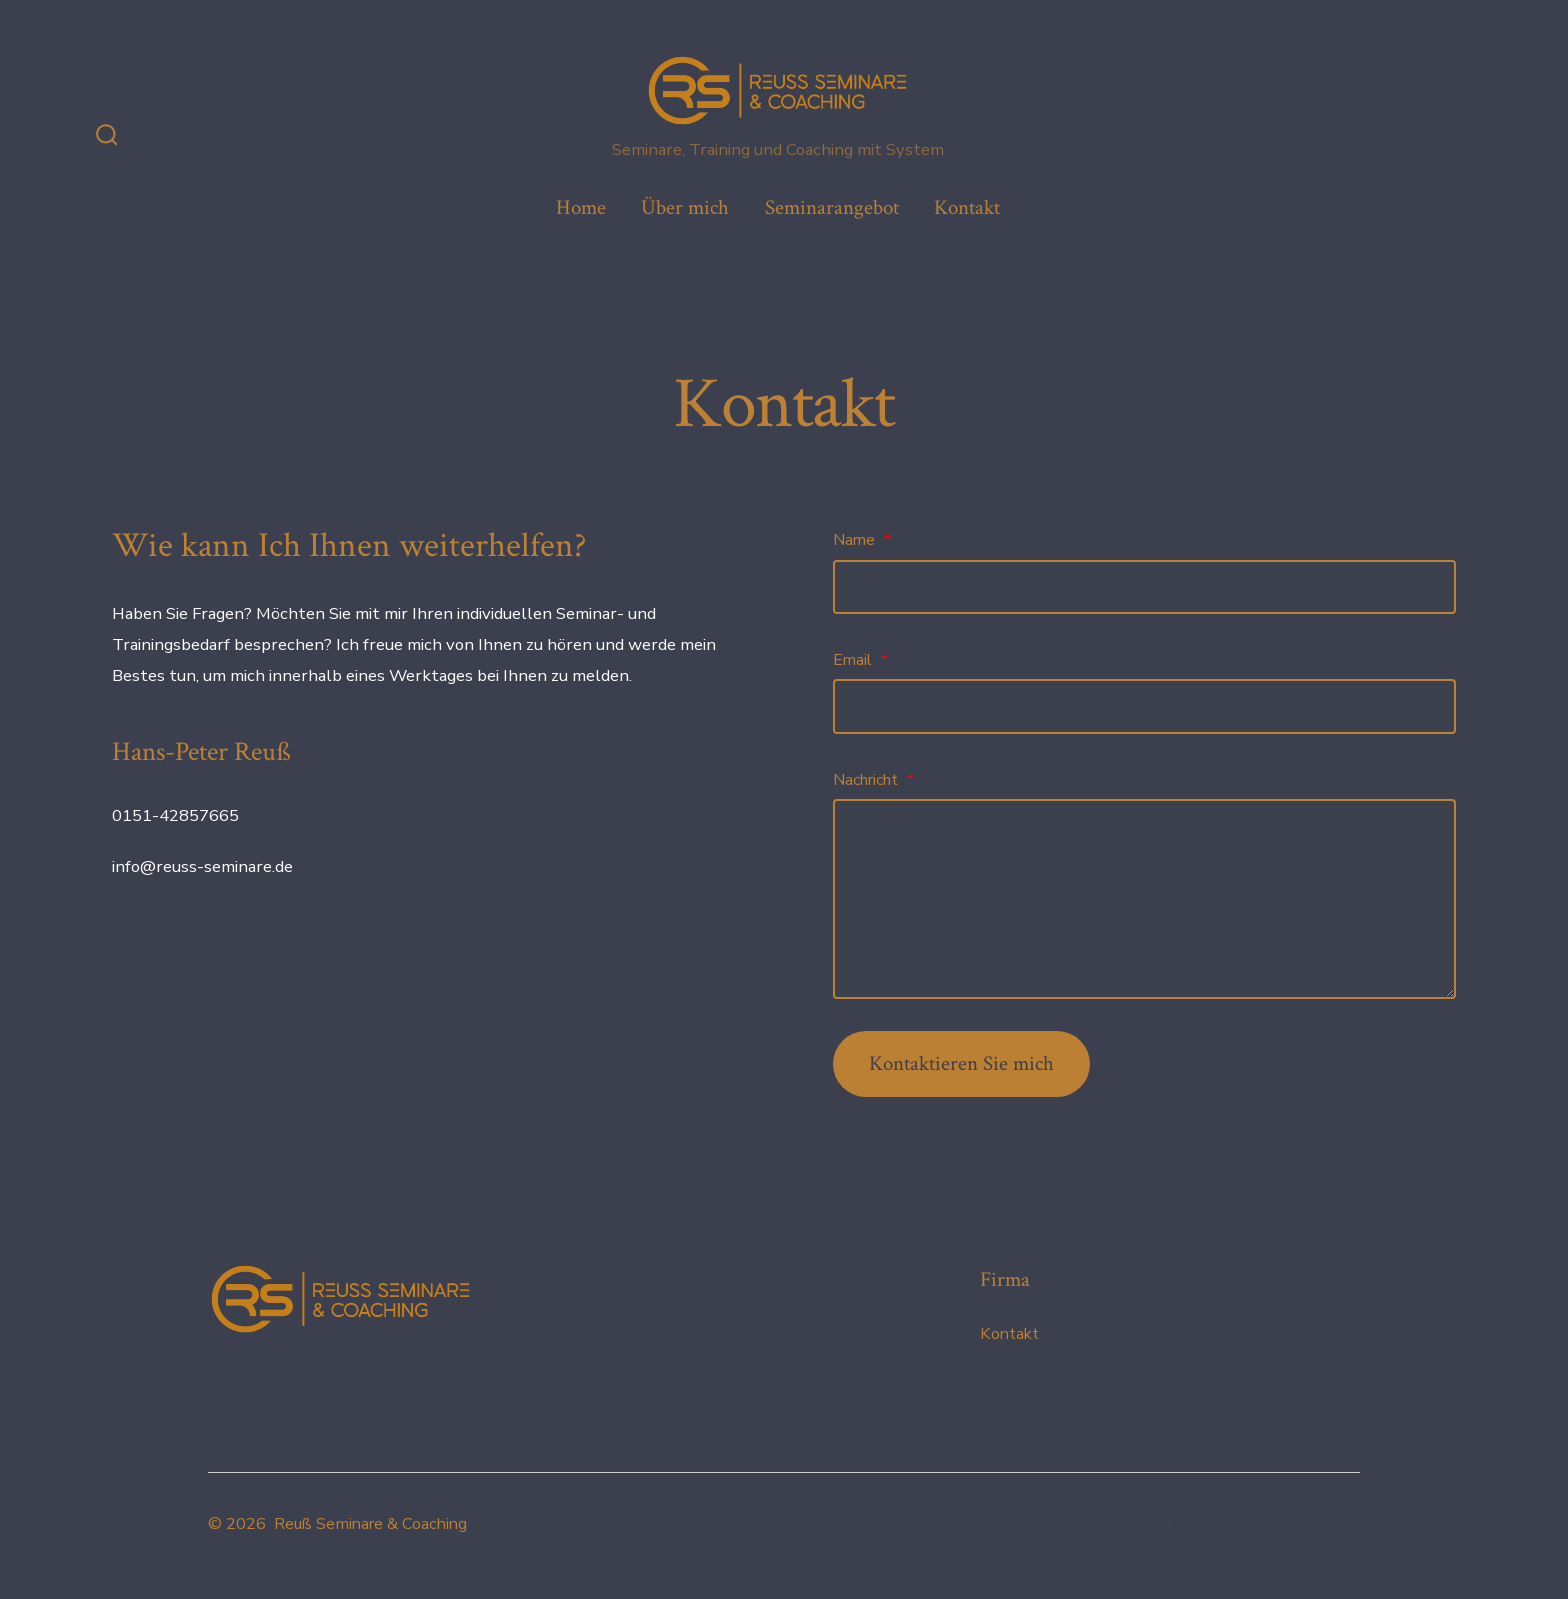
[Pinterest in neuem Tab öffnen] (1342, 1522)
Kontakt (967, 207)
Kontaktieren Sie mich (961, 1063)
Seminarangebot (832, 207)
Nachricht (873, 780)
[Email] (1144, 706)
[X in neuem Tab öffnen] (1219, 1522)
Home (581, 207)
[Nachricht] (1144, 899)
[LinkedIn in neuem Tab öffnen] (1303, 1522)
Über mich (685, 207)
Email (860, 660)
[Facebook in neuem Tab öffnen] (1174, 1522)
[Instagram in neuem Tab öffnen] (1263, 1522)
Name (862, 540)
